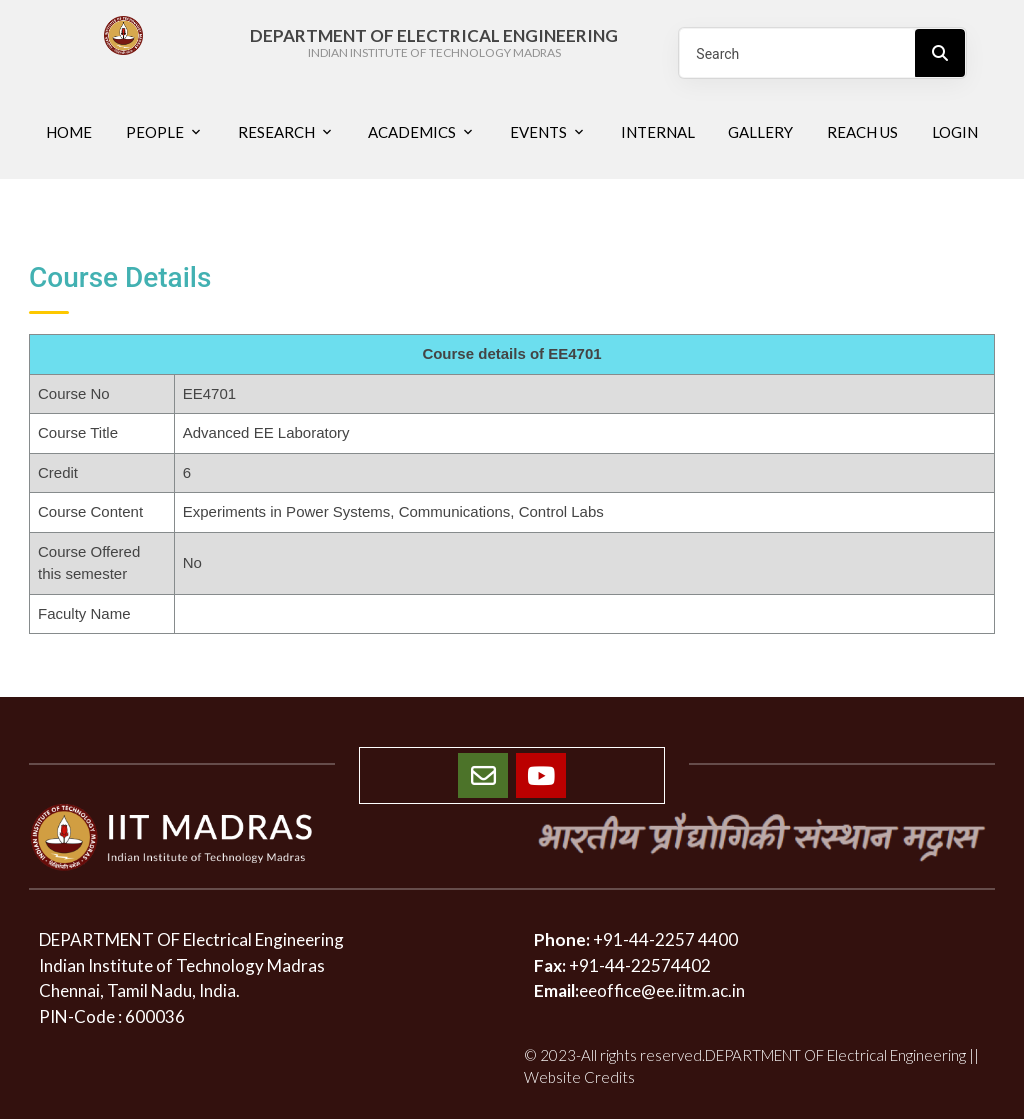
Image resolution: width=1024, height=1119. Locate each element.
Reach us (862, 132)
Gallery (760, 132)
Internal (658, 132)
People (155, 132)
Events (538, 132)
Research (276, 132)
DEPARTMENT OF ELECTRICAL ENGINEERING (434, 43)
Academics (412, 132)
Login (955, 132)
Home (69, 132)
